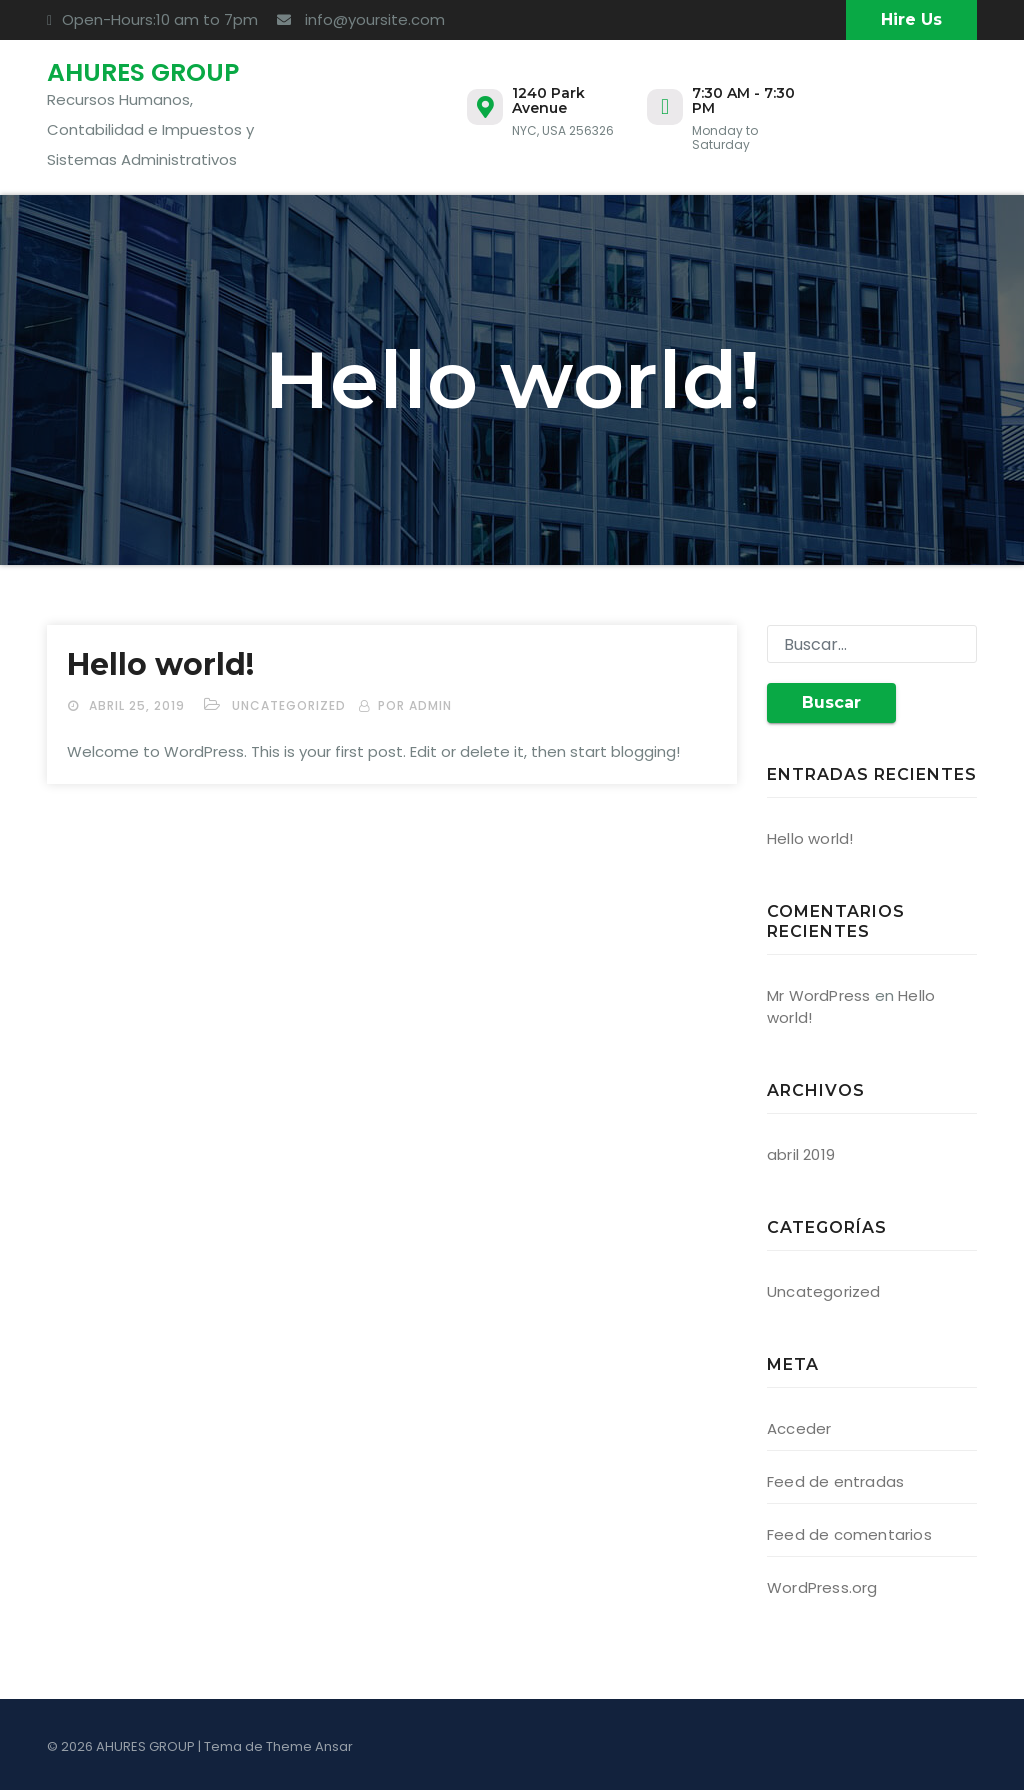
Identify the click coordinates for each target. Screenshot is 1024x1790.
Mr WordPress (818, 995)
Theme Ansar (309, 1746)
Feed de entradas (835, 1481)
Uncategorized (289, 705)
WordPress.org (822, 1587)
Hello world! (160, 664)
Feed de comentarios (849, 1534)
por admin (415, 705)
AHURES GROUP (143, 72)
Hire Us (911, 19)
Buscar (831, 702)
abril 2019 (801, 1154)
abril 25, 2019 (139, 705)
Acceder (799, 1428)
